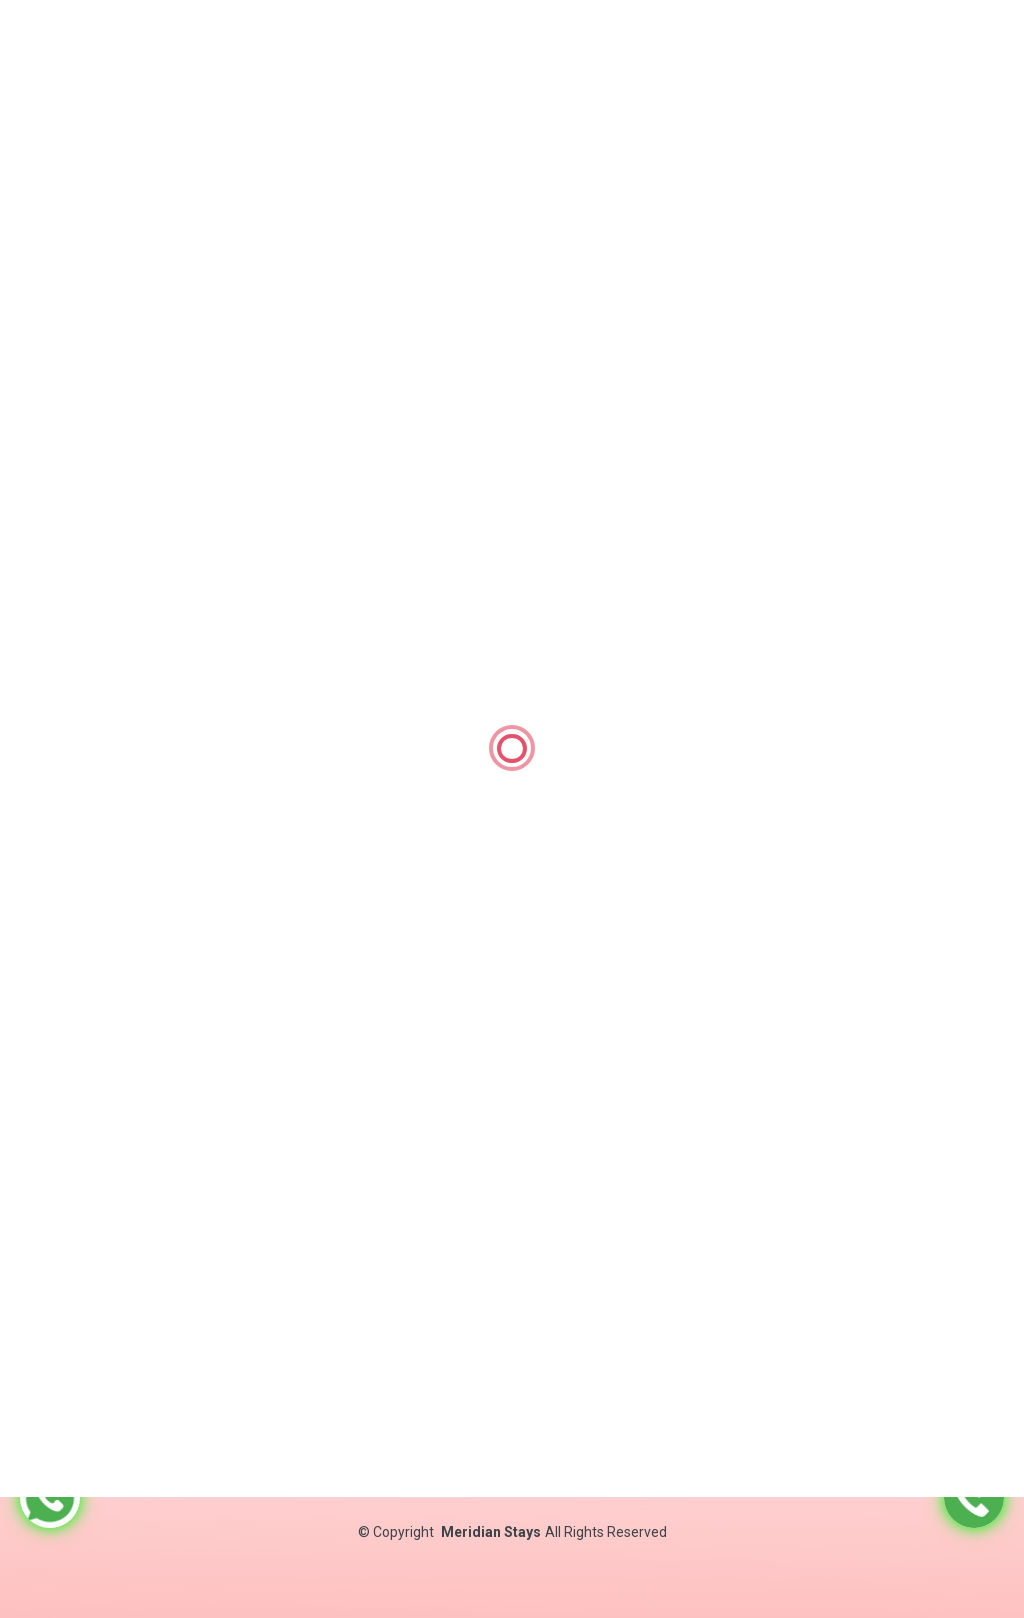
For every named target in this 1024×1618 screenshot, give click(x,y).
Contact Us (518, 1425)
